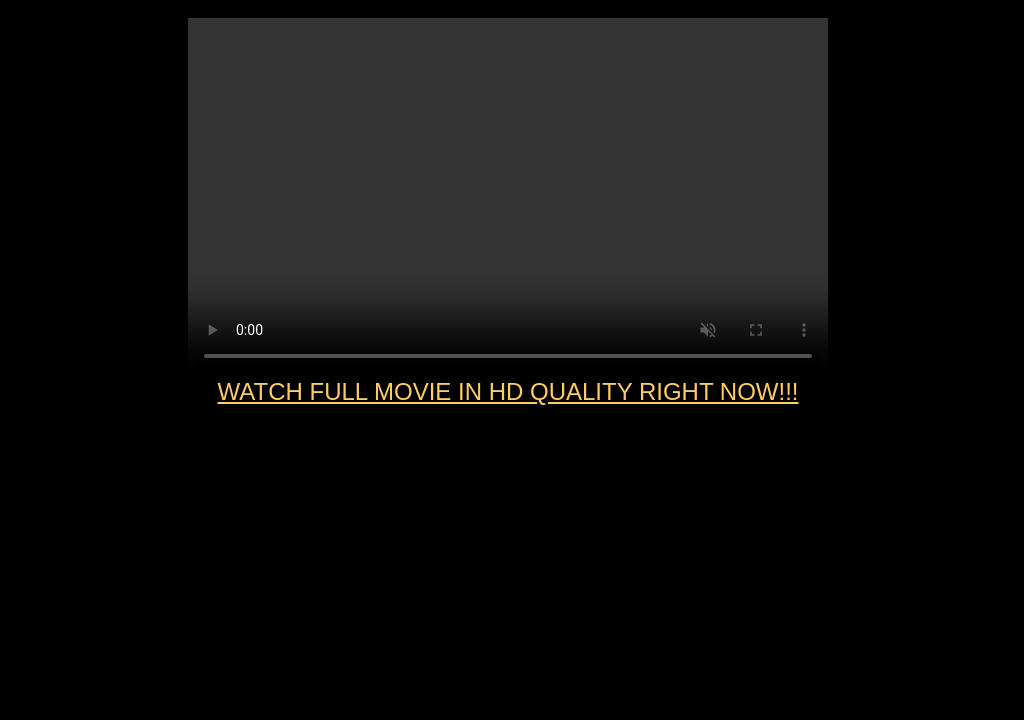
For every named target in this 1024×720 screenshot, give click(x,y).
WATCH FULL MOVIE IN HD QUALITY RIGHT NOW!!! (508, 391)
